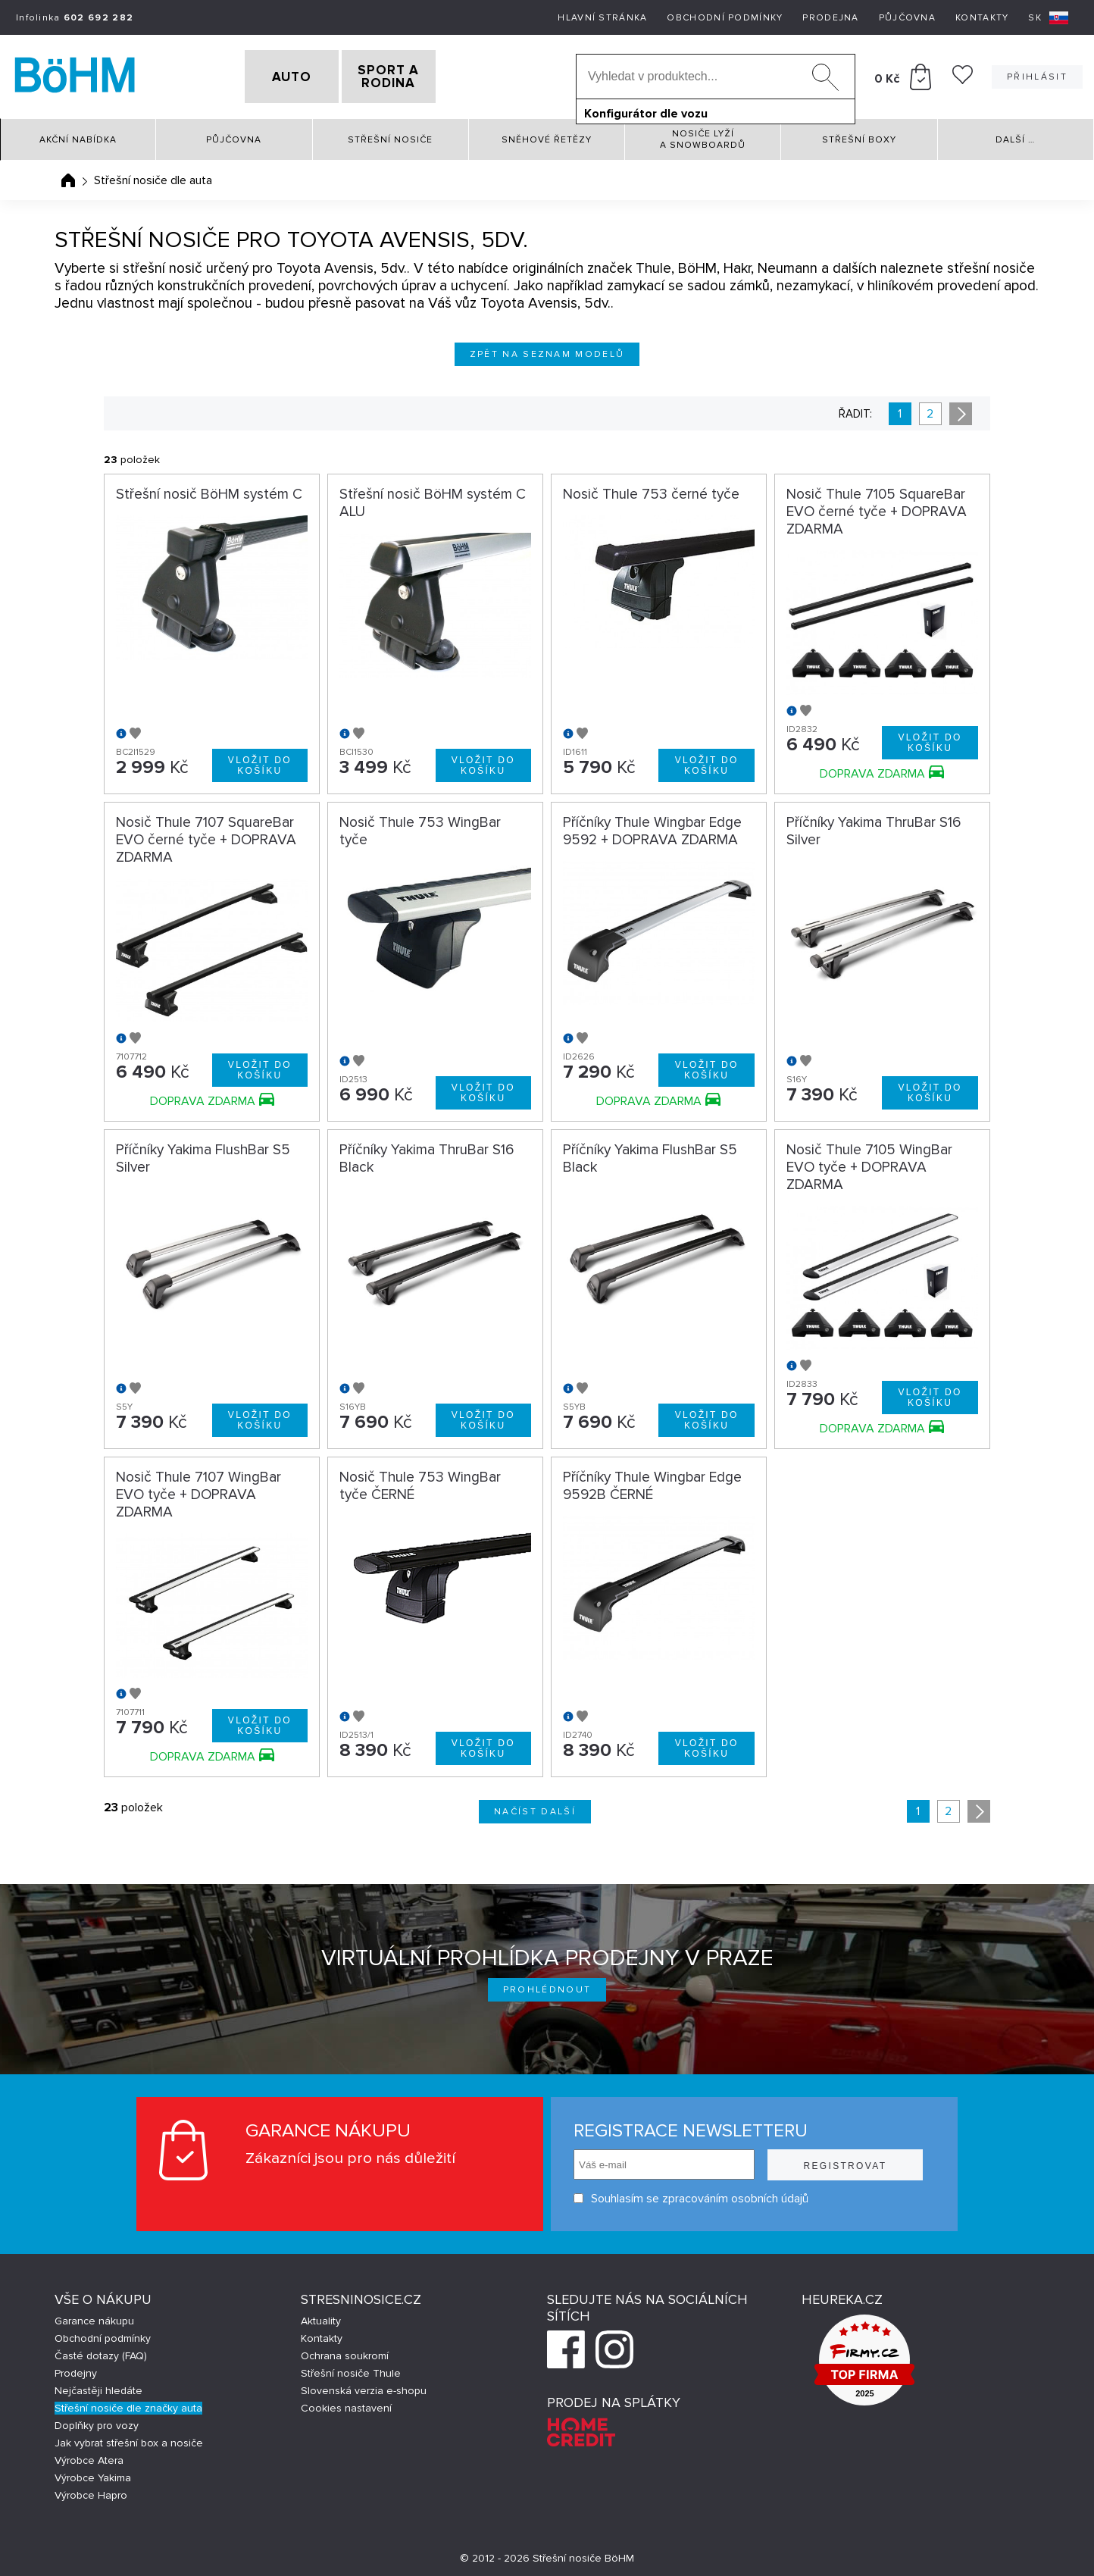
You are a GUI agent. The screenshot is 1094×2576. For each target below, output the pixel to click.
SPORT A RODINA (415, 75)
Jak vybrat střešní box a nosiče (129, 2439)
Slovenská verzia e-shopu (364, 2386)
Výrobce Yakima (93, 2474)
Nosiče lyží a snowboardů (702, 135)
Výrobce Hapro (91, 2491)
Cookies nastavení (346, 2404)
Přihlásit (1037, 74)
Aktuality (321, 2317)
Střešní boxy (859, 136)
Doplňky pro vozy (97, 2421)
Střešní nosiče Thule (351, 2369)
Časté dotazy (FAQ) (101, 2352)
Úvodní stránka (68, 176)
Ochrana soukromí (345, 2352)
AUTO (265, 75)
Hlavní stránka (602, 17)
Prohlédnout (547, 1986)
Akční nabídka (78, 136)
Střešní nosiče (390, 136)
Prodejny (76, 2369)
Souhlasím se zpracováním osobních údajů (691, 2194)
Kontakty (981, 17)
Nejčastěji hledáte (98, 2386)
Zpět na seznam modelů (547, 350)
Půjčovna (907, 17)
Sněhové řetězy (547, 136)
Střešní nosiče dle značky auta (128, 2404)
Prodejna (830, 17)
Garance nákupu (94, 2317)
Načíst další (535, 1808)
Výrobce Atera (89, 2456)
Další (1015, 136)
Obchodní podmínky (725, 17)
